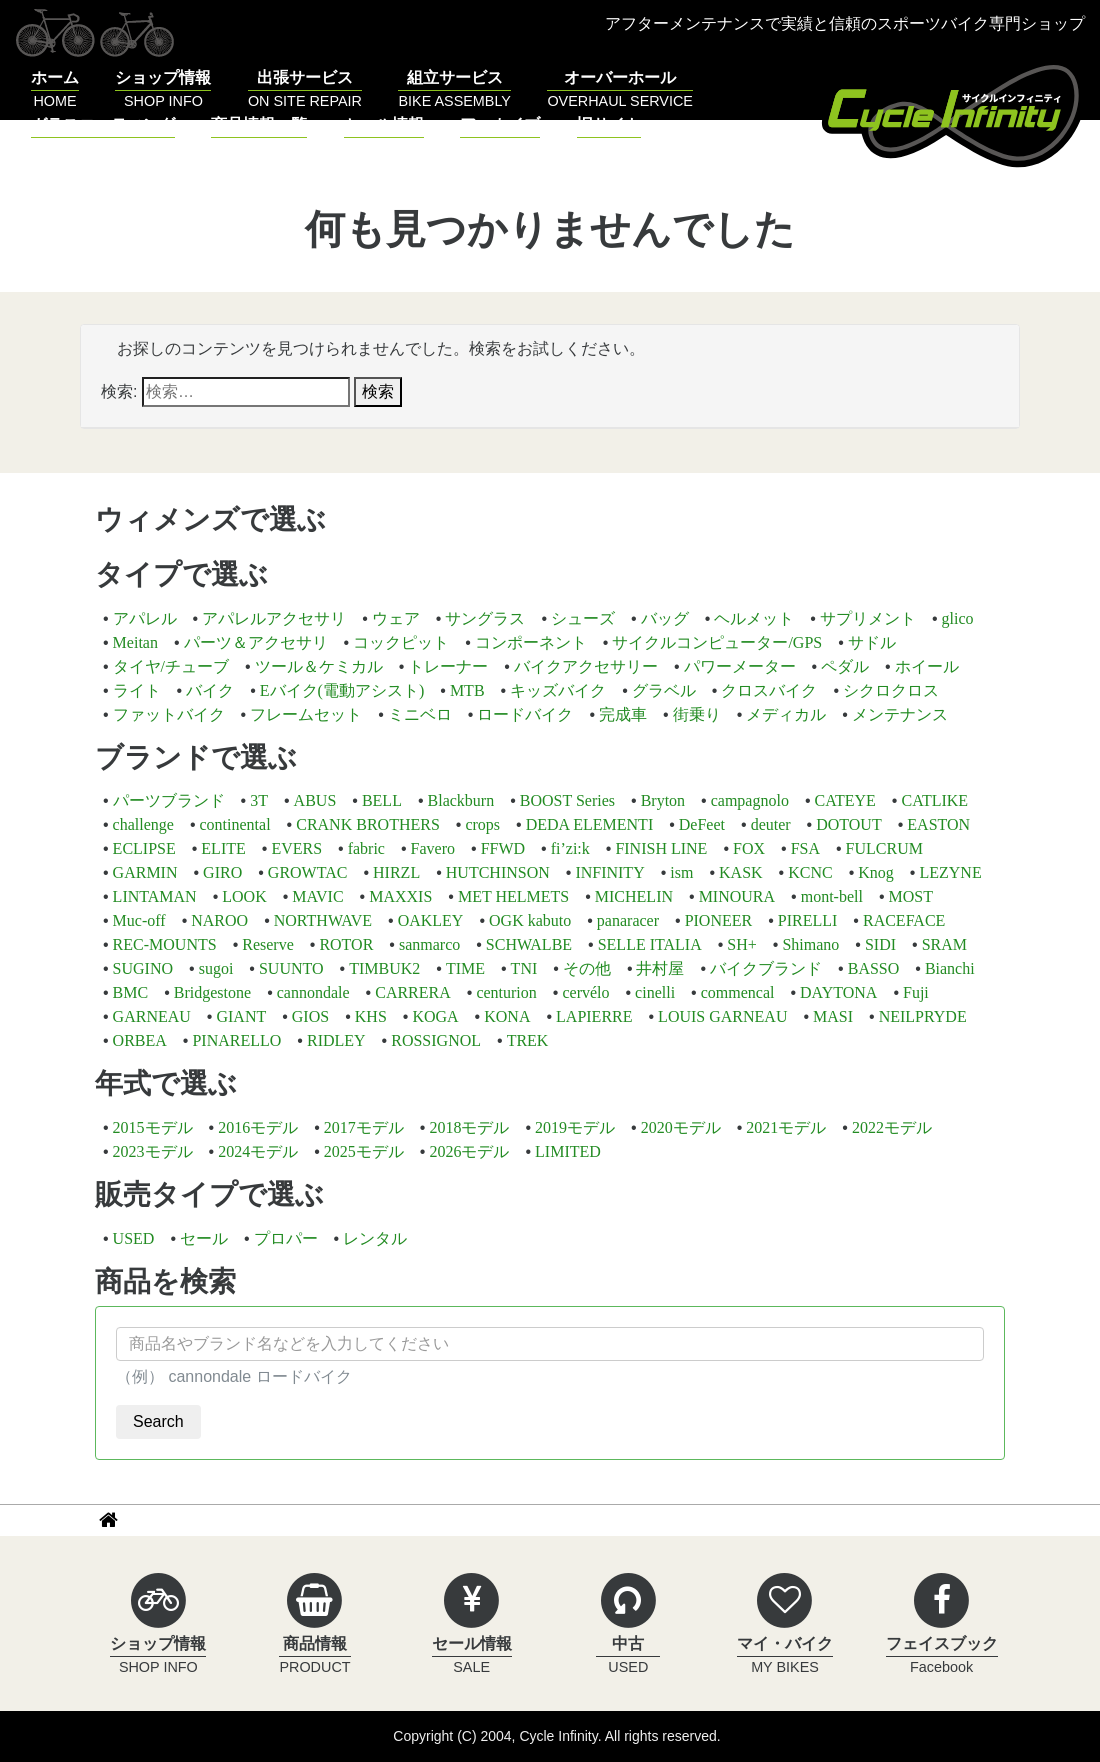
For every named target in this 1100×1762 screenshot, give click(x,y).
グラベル (664, 690)
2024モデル (258, 1151)
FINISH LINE (661, 848)
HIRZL (396, 872)
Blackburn (461, 800)
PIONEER (719, 920)
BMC (131, 992)
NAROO (219, 920)
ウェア (396, 618)
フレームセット (306, 714)
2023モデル (153, 1151)
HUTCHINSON (498, 872)
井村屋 (660, 968)
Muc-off (139, 920)
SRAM (944, 944)
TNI (524, 968)
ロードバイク (525, 714)
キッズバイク (558, 690)
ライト (137, 690)
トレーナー (448, 666)
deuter (771, 824)
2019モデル (575, 1127)
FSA (805, 848)
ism (681, 872)
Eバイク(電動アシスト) (342, 690)
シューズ (583, 618)
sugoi (216, 968)
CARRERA (413, 992)
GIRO (222, 872)
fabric (366, 848)
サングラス (485, 618)
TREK (528, 1040)
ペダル (845, 666)
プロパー (286, 1238)
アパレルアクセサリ (274, 618)
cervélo (585, 992)
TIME (465, 968)
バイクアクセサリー (586, 666)
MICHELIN (634, 896)
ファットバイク (169, 714)
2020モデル (681, 1127)
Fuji (916, 992)
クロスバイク (769, 690)
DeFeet (702, 824)
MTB (467, 690)
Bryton (663, 800)
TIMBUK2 (384, 968)
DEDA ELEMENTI (590, 824)
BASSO (874, 968)
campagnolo (750, 800)
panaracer (628, 920)
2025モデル (364, 1151)
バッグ (665, 618)
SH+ (741, 944)
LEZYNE (950, 872)
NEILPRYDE (923, 1016)
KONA (507, 1016)
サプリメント (868, 618)
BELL (382, 800)
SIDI (880, 944)
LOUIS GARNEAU (722, 1016)
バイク (210, 690)
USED (134, 1238)
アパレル (145, 618)
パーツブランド (169, 800)
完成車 (623, 714)
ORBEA (140, 1040)
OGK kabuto (530, 920)
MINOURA (737, 896)
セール (204, 1238)
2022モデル (892, 1127)
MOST (911, 896)
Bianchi (950, 968)
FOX (749, 848)
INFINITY (609, 872)
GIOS (310, 1016)
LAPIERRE (594, 1016)
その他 (587, 968)
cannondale (313, 992)
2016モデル (258, 1127)
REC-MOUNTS (165, 944)
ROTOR (346, 944)
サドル (872, 642)
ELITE (223, 848)
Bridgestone (212, 992)
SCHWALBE (529, 944)
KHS (371, 1016)
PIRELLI (808, 920)
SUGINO (143, 968)
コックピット (401, 642)
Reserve (268, 944)
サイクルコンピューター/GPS (717, 642)
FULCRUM (884, 848)
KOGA (435, 1016)
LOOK (244, 896)
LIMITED (568, 1151)
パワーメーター (740, 666)
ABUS (315, 800)
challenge (143, 824)
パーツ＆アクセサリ (256, 642)
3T (259, 800)
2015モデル (153, 1127)
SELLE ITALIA (650, 944)
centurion (506, 992)
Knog (876, 872)
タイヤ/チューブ (171, 666)
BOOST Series (567, 800)
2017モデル (364, 1127)
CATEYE (845, 800)
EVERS (296, 848)
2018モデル (469, 1127)
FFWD (503, 848)
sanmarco (429, 944)
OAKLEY (431, 920)
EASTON (938, 824)
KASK (741, 872)
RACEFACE (904, 920)
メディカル (786, 714)
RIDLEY (336, 1040)
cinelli (655, 992)
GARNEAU (152, 1016)
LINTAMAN (155, 896)
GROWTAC (308, 872)
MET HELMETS (513, 896)
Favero (433, 848)
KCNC (810, 872)
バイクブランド (766, 968)
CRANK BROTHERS (368, 824)
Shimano (810, 944)
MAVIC (317, 896)
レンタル (375, 1238)
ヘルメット (754, 618)
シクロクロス (891, 690)
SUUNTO (291, 968)
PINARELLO (236, 1040)
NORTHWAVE (323, 920)
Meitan (135, 642)
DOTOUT (848, 824)
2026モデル (469, 1151)
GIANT (241, 1016)
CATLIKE (934, 800)
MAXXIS (400, 896)
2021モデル (786, 1127)
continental (235, 824)
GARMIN (145, 872)
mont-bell (832, 896)
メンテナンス (900, 714)
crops (482, 824)
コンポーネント (531, 642)
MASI (833, 1016)
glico (957, 618)
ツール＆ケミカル (319, 666)
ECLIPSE (144, 848)
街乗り (697, 714)
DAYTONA (838, 992)
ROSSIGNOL (436, 1040)
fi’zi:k (570, 848)
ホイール (927, 666)
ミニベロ (420, 714)
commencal (738, 992)
